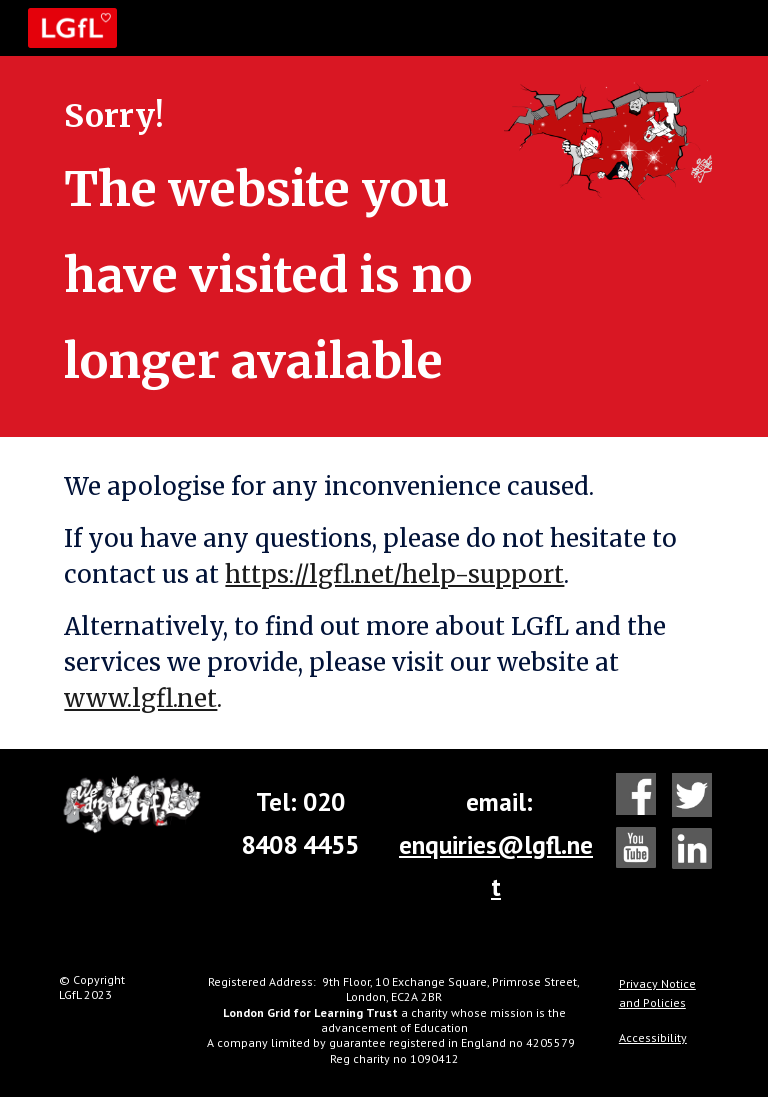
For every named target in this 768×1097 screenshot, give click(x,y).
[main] (271, 246)
